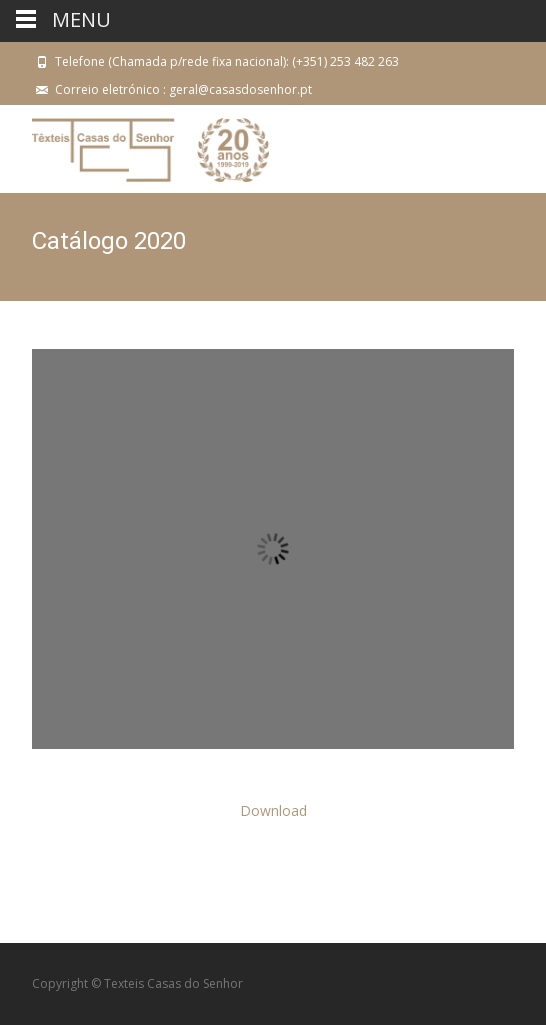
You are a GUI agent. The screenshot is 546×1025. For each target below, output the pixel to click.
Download (273, 810)
